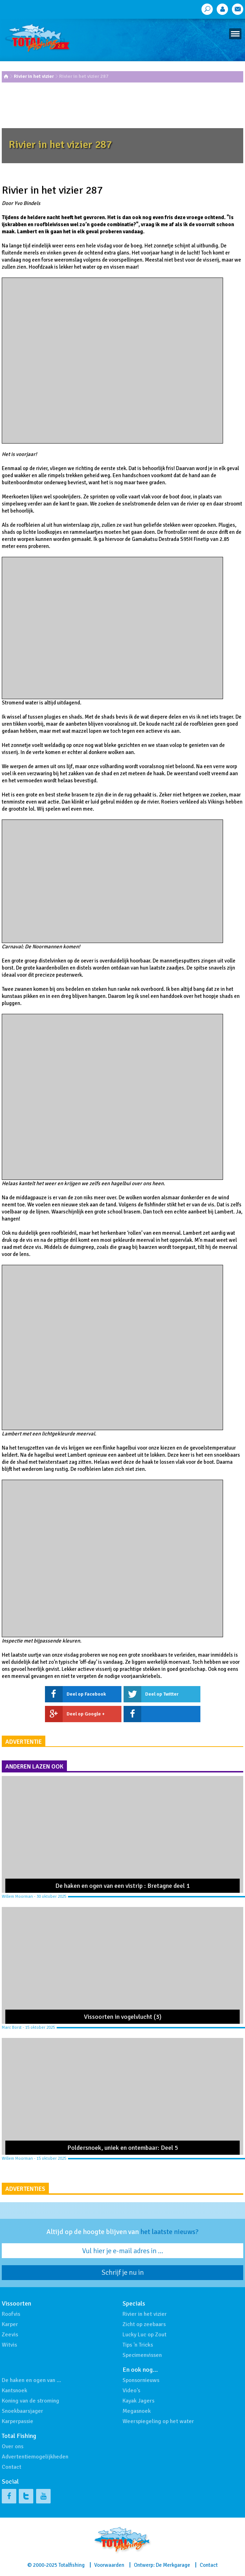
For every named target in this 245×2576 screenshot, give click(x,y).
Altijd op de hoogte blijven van (122, 2232)
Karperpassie (17, 2421)
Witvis (9, 2344)
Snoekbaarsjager (22, 2411)
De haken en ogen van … (31, 2380)
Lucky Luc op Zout (144, 2334)
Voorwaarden (109, 2565)
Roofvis (11, 2314)
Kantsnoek (14, 2390)
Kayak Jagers (138, 2400)
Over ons (12, 2446)
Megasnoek (136, 2411)
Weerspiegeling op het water (158, 2421)
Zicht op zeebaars (144, 2324)
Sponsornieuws (140, 2380)
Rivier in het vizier (34, 76)
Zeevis (10, 2334)
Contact (11, 2467)
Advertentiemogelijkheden (35, 2456)
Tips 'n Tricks (137, 2344)
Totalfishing (71, 2565)
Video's (131, 2390)
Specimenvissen (142, 2355)
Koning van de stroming (30, 2400)
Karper (10, 2324)
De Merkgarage (173, 2565)
